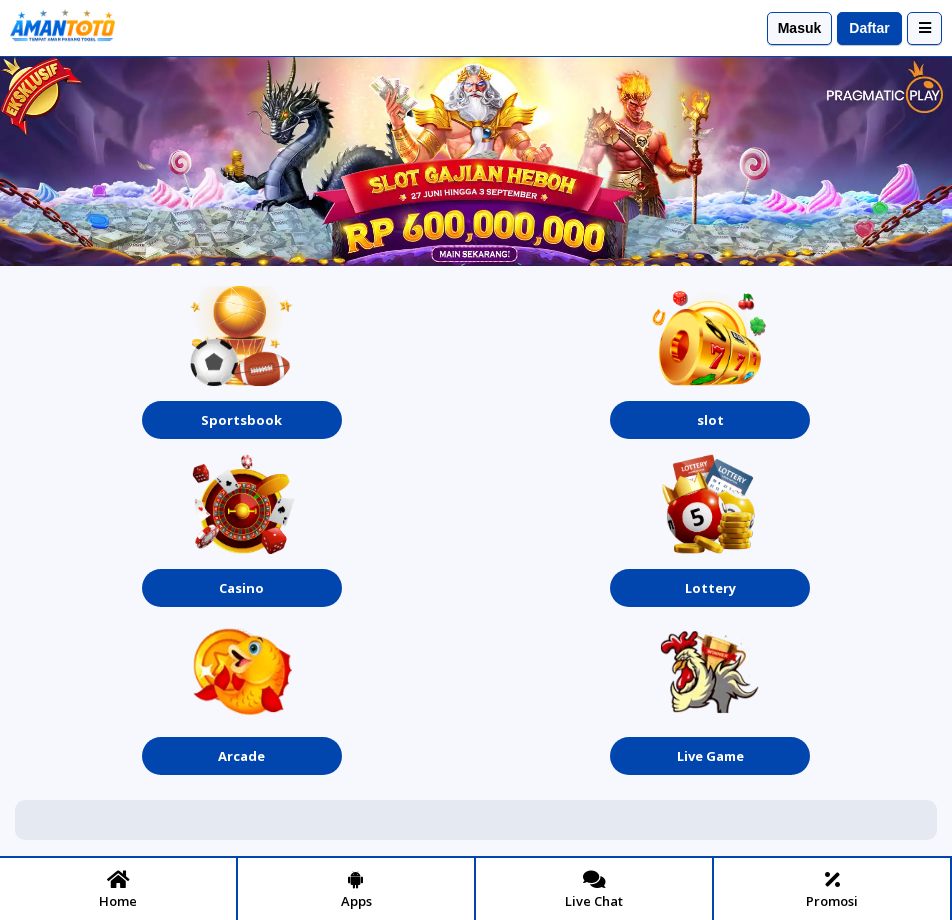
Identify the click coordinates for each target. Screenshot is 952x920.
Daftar (869, 28)
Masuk (800, 28)
